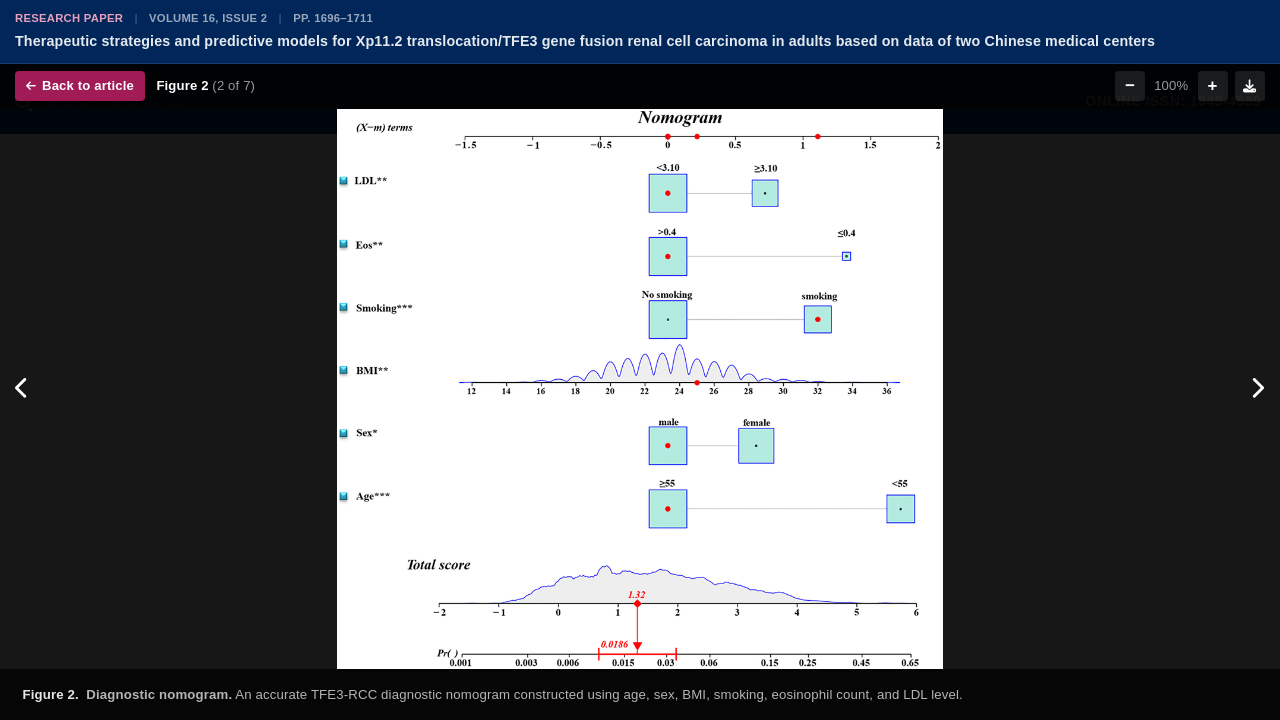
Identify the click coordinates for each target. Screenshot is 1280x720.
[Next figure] (1257, 389)
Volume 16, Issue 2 (208, 18)
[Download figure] (1250, 86)
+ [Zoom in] (1213, 85)
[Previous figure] (22, 389)
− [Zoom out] (1130, 85)
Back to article (80, 85)
